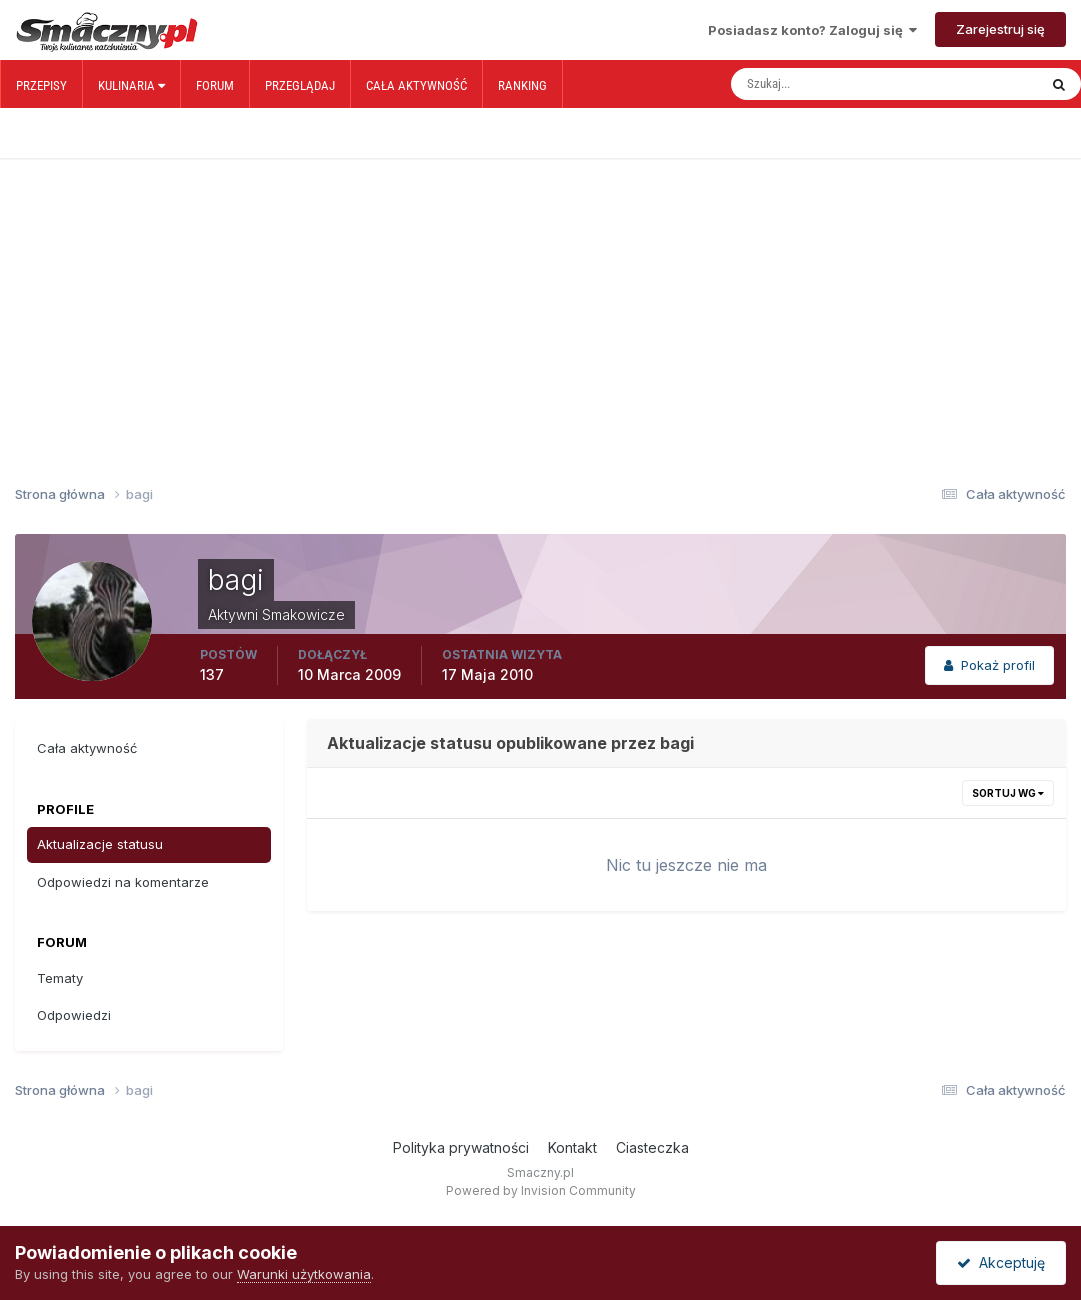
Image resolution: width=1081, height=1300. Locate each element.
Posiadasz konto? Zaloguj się (812, 30)
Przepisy (41, 85)
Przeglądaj (300, 85)
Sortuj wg (1008, 793)
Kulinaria (131, 85)
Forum (215, 85)
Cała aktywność (416, 85)
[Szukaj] (815, 84)
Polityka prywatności (461, 1147)
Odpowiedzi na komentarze (123, 882)
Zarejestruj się (1000, 29)
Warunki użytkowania (304, 1274)
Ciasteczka (652, 1147)
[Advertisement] (540, 288)
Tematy (60, 978)
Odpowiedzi (74, 1015)
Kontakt (572, 1147)
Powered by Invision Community (541, 1190)
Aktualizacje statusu (100, 844)
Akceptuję (1001, 1262)
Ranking (522, 85)
